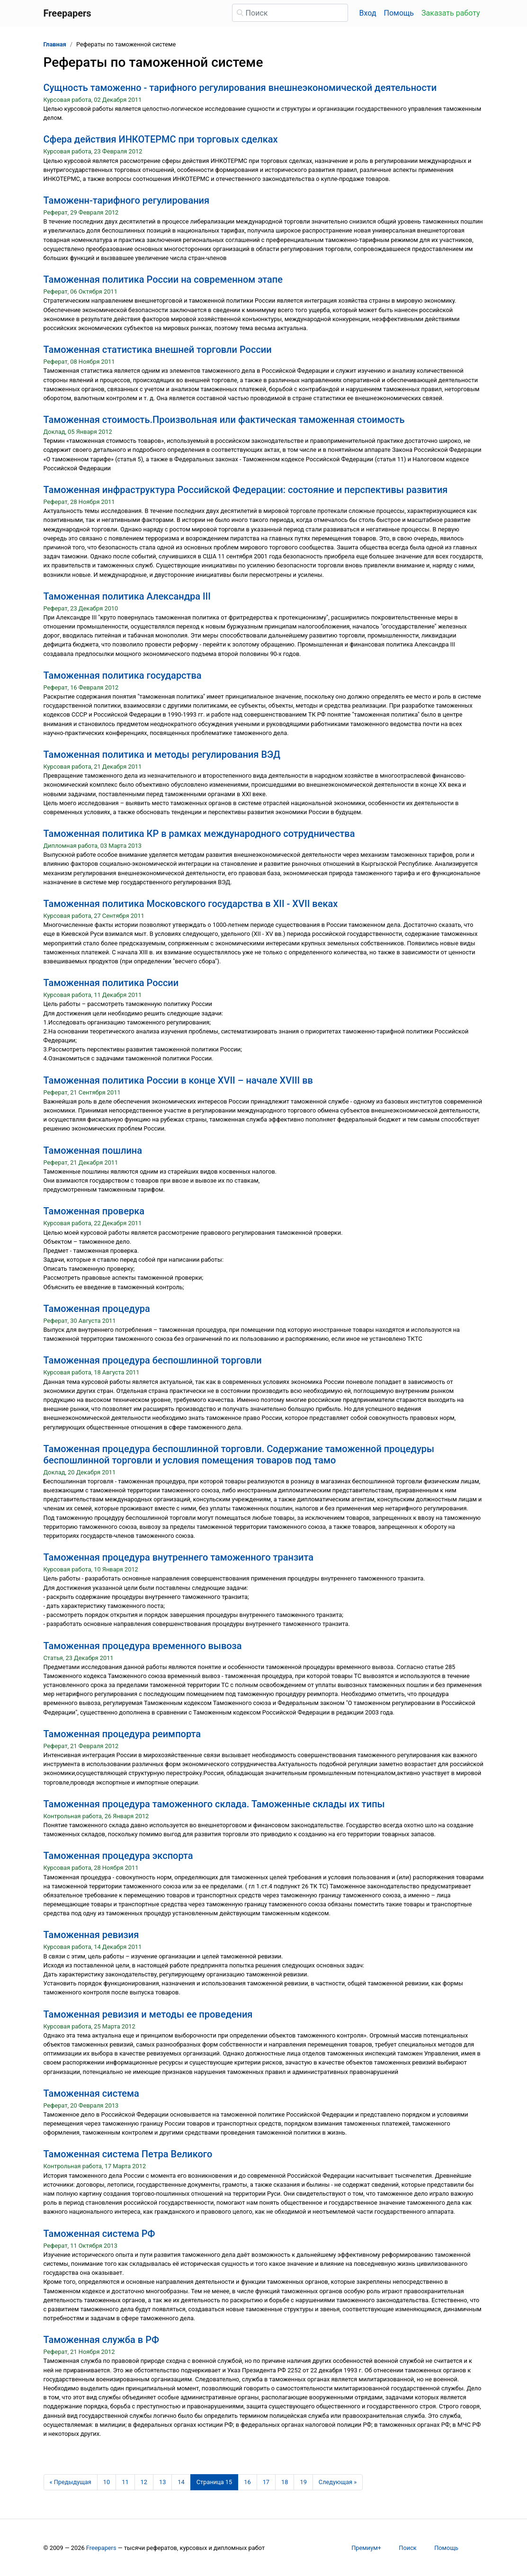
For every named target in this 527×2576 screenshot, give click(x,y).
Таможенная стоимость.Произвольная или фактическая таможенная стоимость (224, 419)
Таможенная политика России (111, 982)
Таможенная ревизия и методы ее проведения (148, 2014)
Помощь (399, 13)
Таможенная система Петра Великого (128, 2154)
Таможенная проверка (94, 1211)
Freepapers (101, 2547)
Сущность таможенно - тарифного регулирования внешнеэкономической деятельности (240, 87)
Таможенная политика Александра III (127, 596)
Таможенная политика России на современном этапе (163, 279)
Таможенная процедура (97, 1308)
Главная (55, 44)
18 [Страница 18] (284, 2482)
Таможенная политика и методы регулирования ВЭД (162, 754)
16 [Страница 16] (247, 2482)
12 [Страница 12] (144, 2482)
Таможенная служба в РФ (101, 2339)
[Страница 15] (214, 2482)
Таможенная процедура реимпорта (122, 1734)
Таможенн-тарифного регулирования (127, 200)
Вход (367, 13)
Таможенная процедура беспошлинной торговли (153, 1360)
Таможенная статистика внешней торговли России (158, 349)
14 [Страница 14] (181, 2482)
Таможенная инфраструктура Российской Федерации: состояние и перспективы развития (246, 489)
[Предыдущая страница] (71, 2482)
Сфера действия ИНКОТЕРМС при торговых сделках (161, 139)
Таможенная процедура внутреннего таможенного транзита (179, 1557)
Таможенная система (91, 2093)
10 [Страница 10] (106, 2482)
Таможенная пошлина (93, 1150)
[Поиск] (290, 13)
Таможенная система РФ (99, 2233)
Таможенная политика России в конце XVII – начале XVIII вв (178, 1080)
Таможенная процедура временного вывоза (143, 1646)
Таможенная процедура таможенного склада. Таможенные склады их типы (214, 1804)
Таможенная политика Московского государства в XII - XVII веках (191, 903)
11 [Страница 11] (125, 2482)
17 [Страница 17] (266, 2482)
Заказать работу (450, 13)
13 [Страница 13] (162, 2482)
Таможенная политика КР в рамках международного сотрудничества (199, 833)
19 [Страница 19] (303, 2482)
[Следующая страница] (338, 2482)
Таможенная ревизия (91, 1934)
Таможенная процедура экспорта (118, 1855)
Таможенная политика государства (123, 675)
